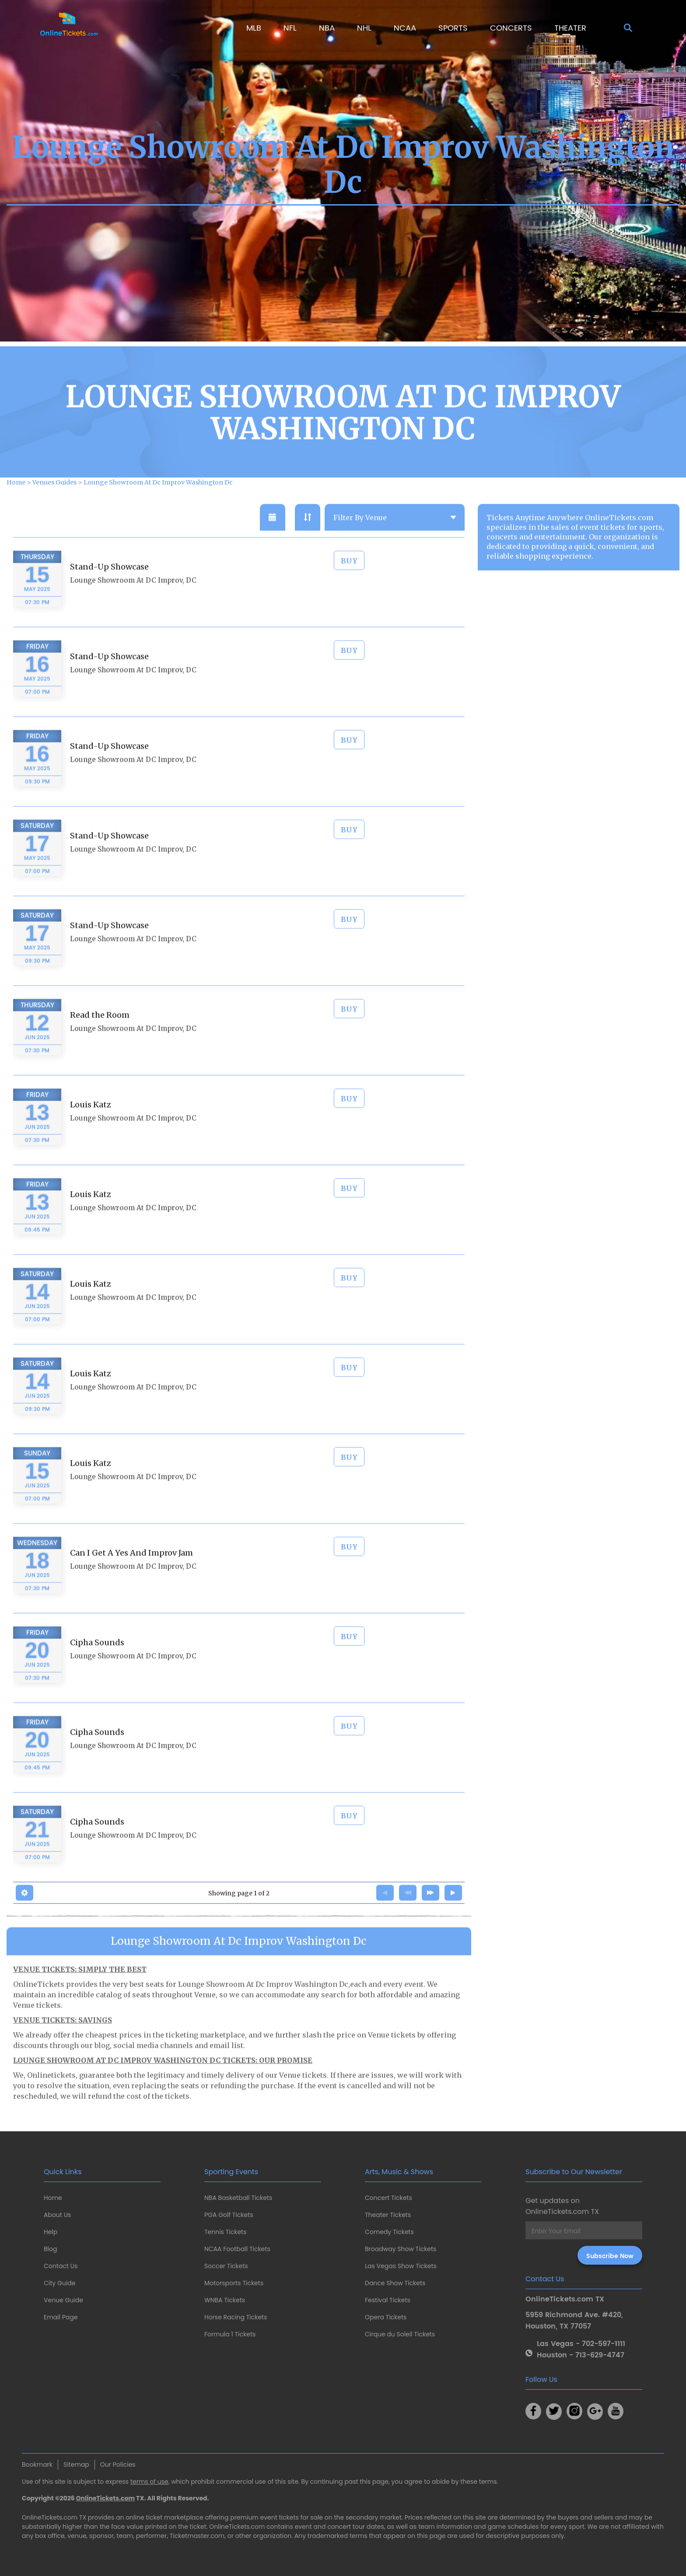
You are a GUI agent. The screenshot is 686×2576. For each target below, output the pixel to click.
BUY (349, 585)
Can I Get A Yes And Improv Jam (131, 1577)
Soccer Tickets (226, 2266)
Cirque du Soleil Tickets (400, 2334)
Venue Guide (63, 2300)
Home (53, 2197)
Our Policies (118, 2464)
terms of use (149, 2481)
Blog (50, 2249)
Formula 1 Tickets (230, 2334)
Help (50, 2231)
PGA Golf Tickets (228, 2214)
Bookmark (37, 2464)
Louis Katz (90, 1129)
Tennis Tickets (225, 2231)
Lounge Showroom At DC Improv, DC (133, 604)
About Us (57, 2214)
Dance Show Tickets (395, 2283)
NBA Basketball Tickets (238, 2197)
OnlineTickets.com (105, 2498)
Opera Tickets (385, 2317)
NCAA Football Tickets (237, 2249)
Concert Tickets (388, 2197)
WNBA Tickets (224, 2300)
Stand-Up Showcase (109, 591)
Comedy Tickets (389, 2231)
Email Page (60, 2317)
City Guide (59, 2283)
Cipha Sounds (97, 1667)
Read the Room (100, 1039)
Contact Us (60, 2266)
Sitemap (76, 2464)
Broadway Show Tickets (400, 2249)
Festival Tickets (387, 2300)
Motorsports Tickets (233, 2283)
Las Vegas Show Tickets (401, 2266)
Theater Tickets (388, 2214)
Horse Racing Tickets (235, 2317)
